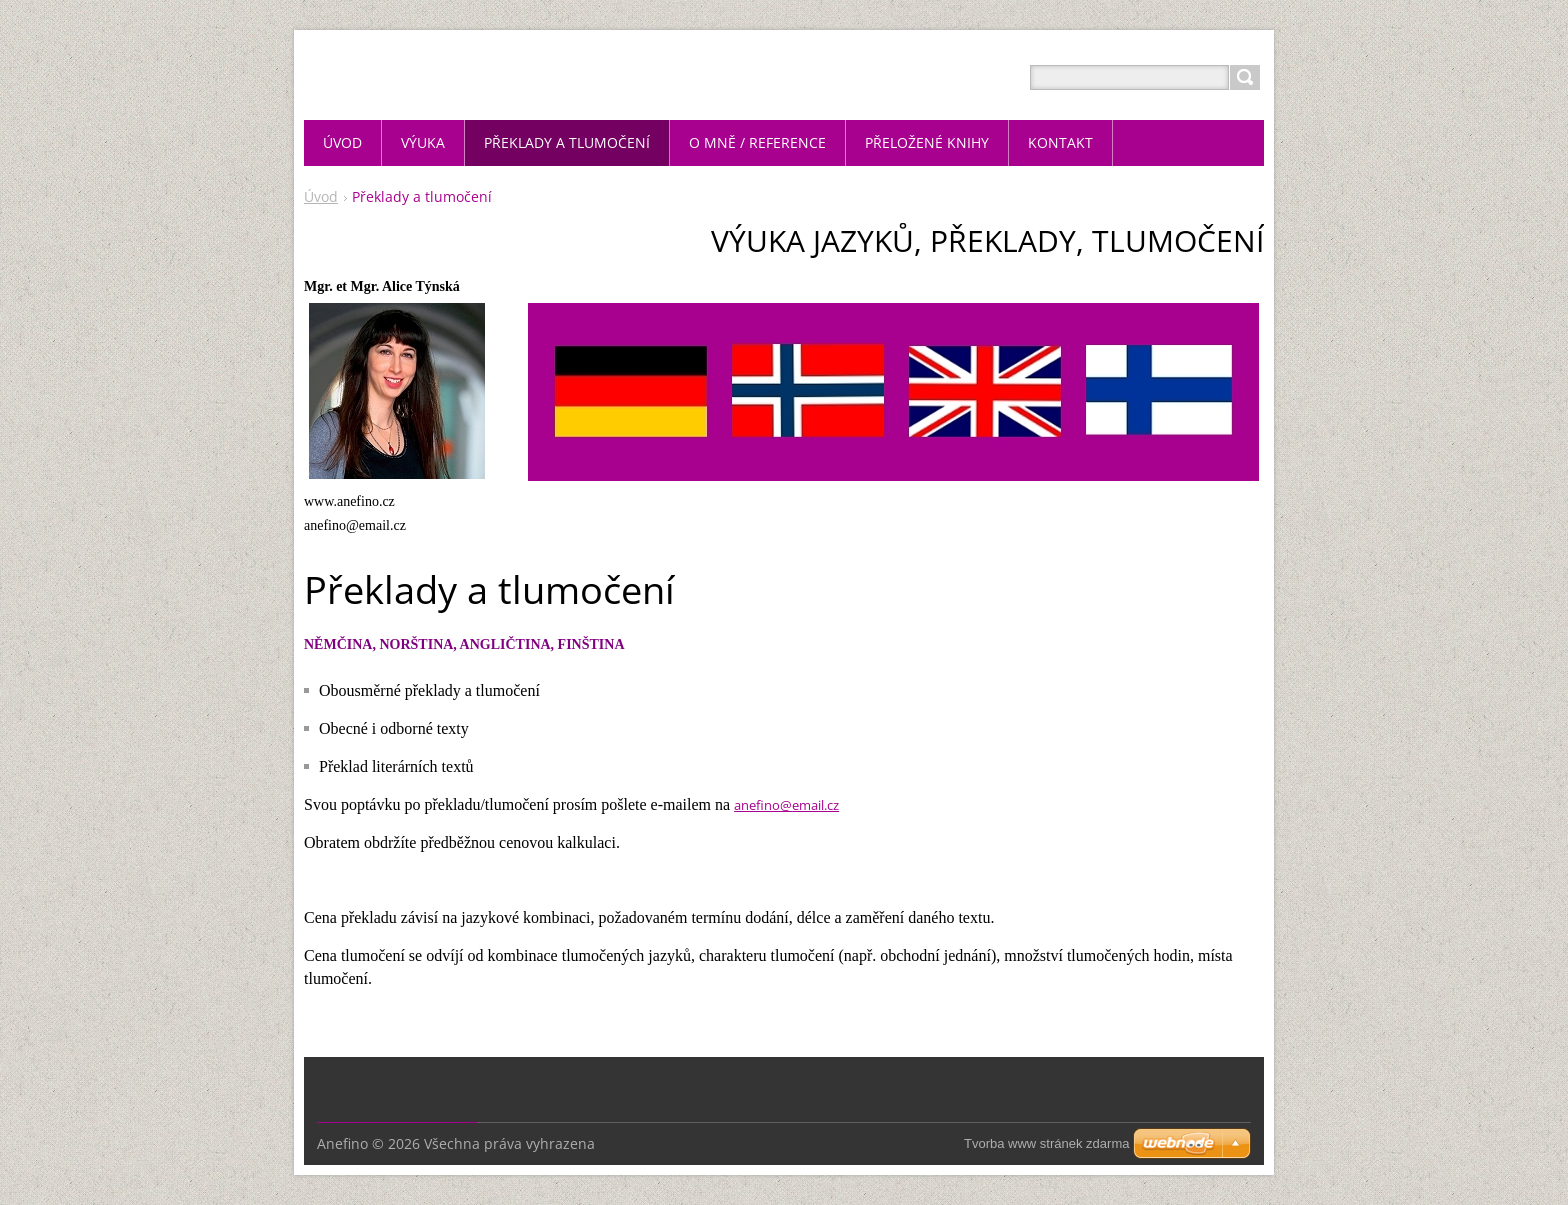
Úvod (321, 196)
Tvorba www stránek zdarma (1046, 1143)
